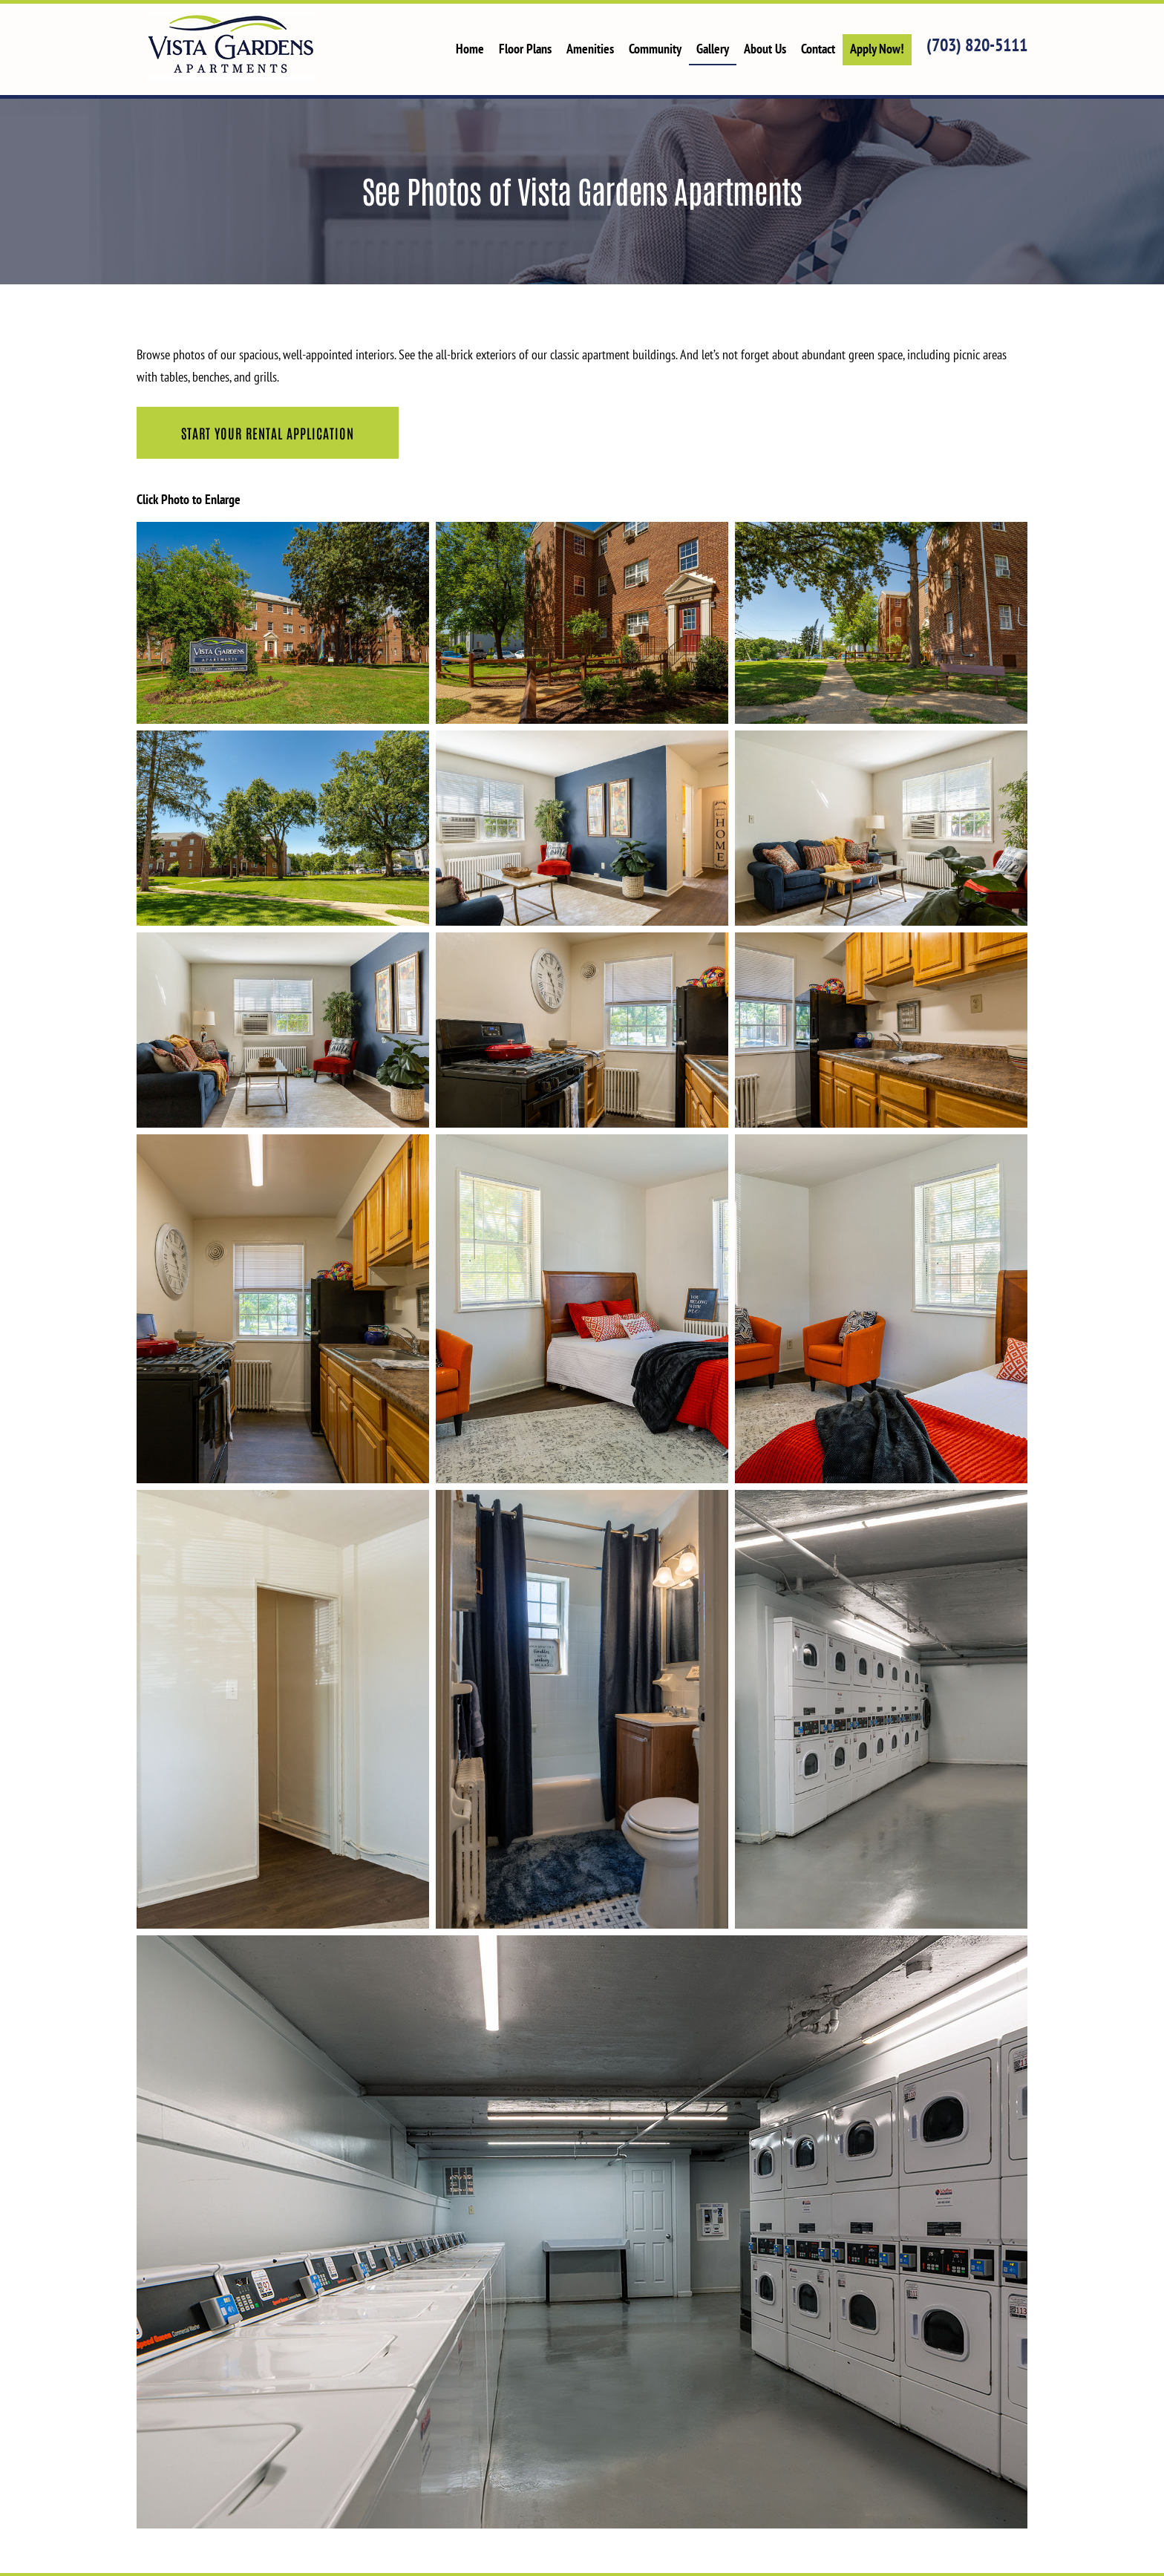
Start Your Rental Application (267, 433)
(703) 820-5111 (976, 44)
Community (655, 48)
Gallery (712, 48)
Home (470, 48)
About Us (765, 48)
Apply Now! (877, 48)
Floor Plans (525, 48)
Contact (818, 48)
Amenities (590, 48)
